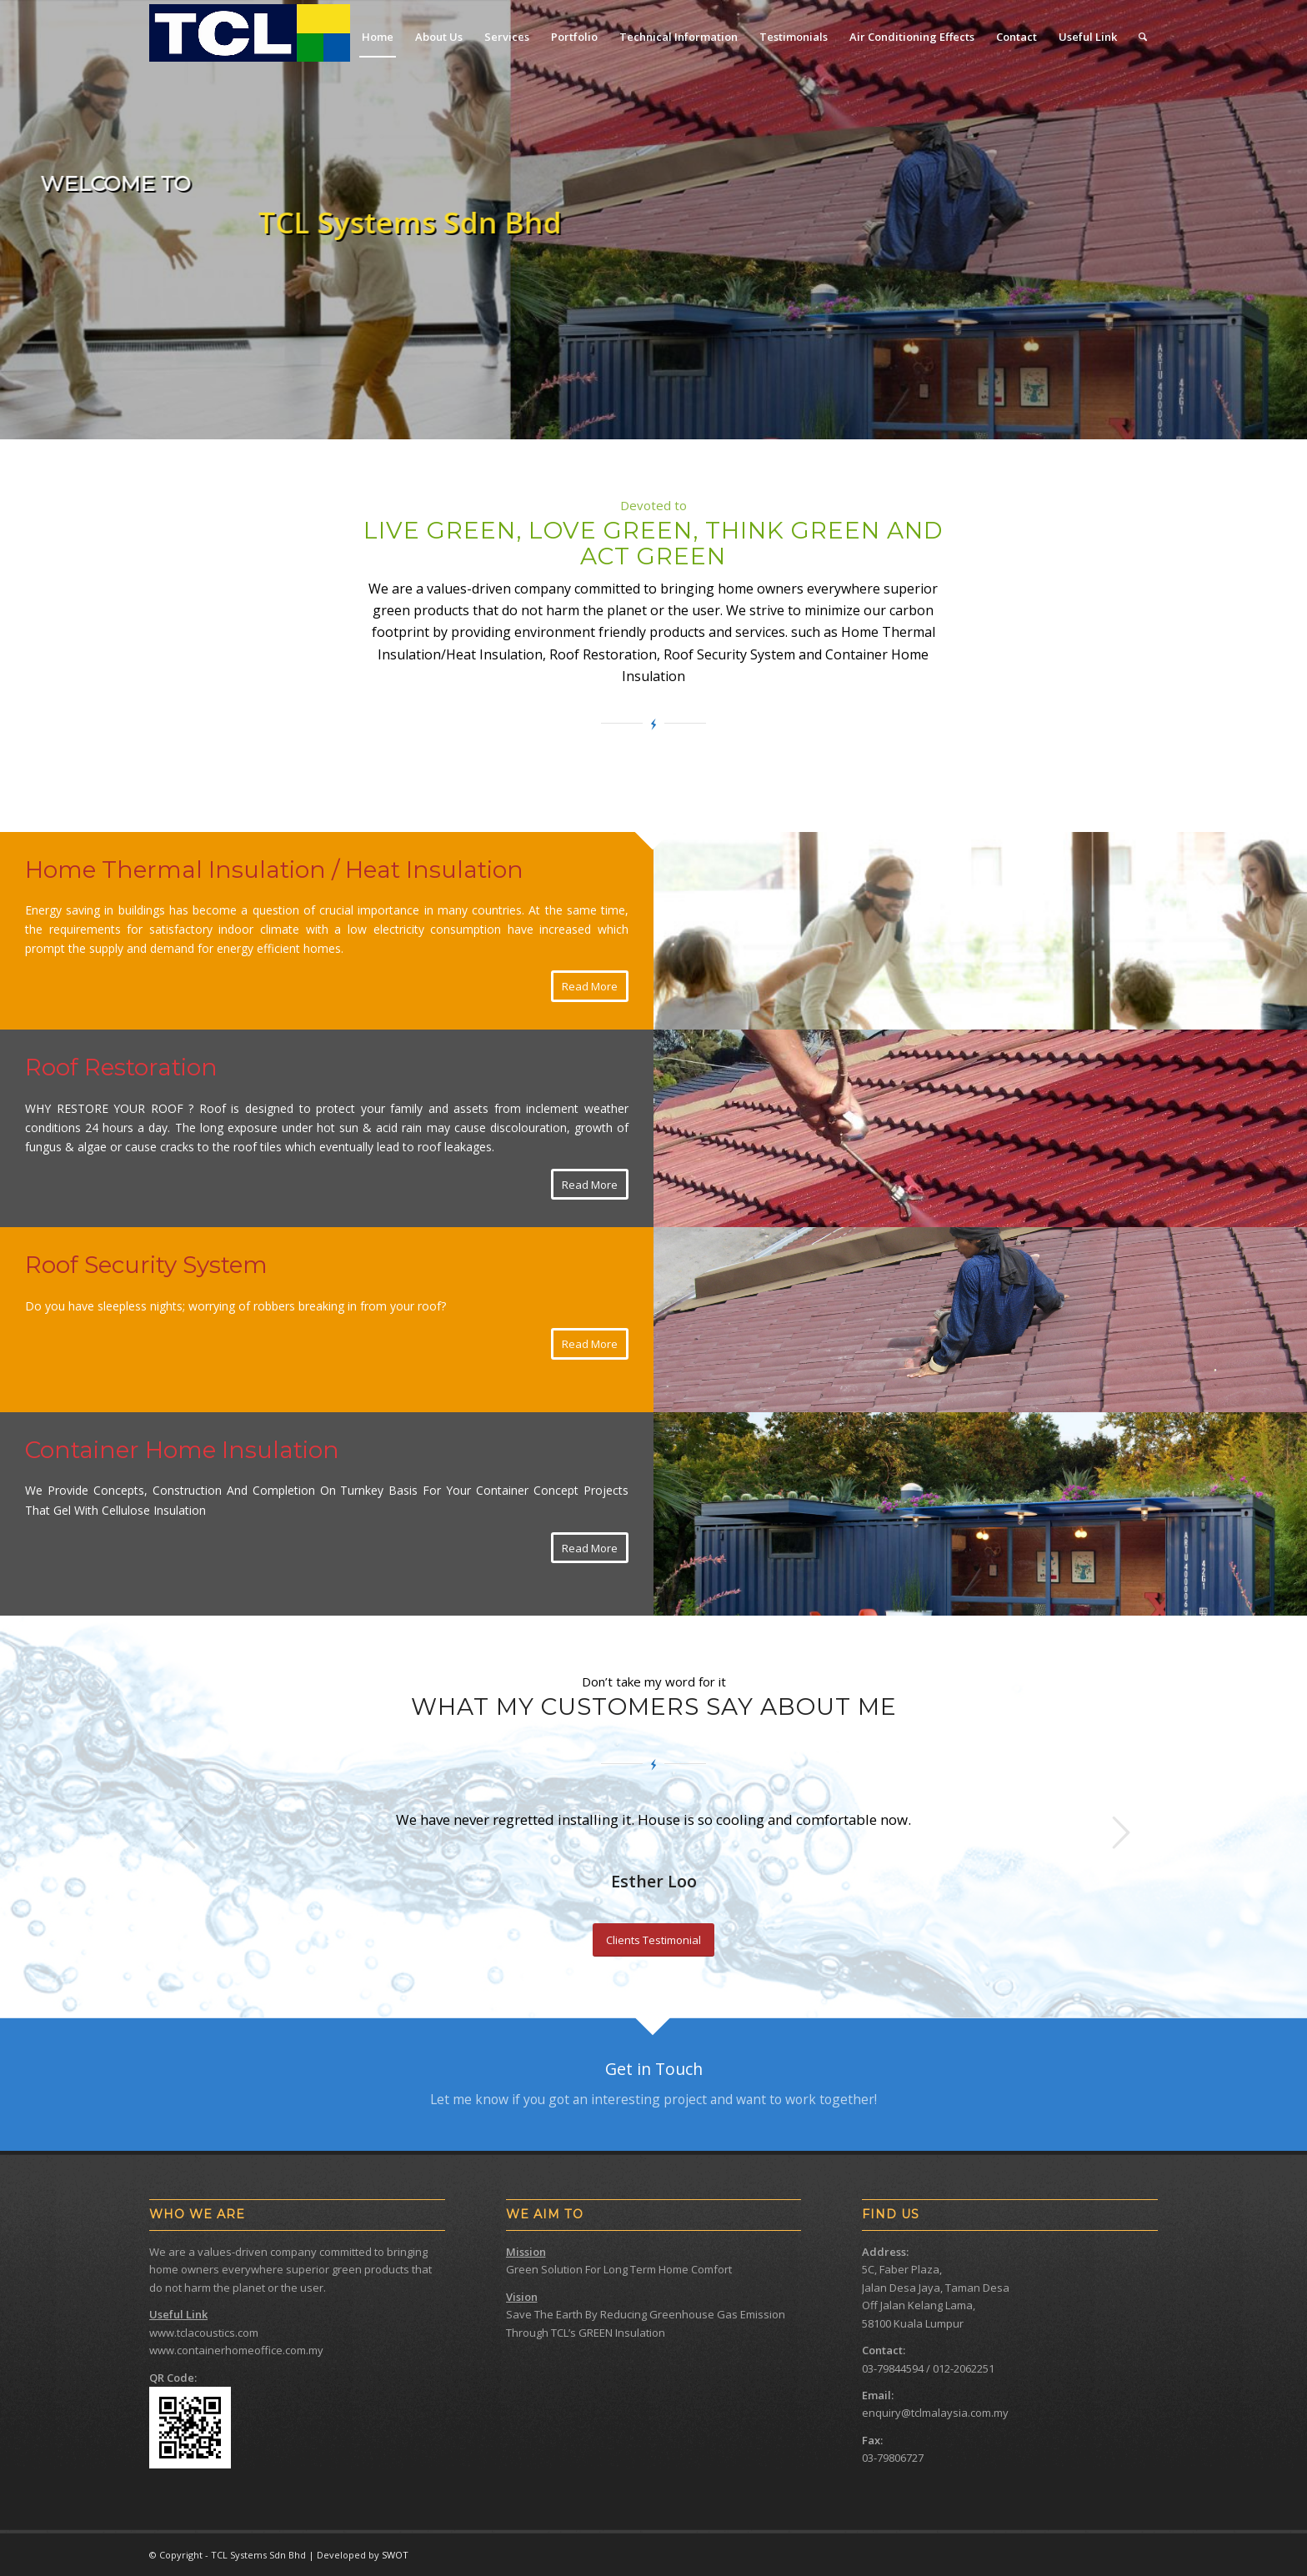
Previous (187, 1832)
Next (1120, 1832)
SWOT (395, 2554)
